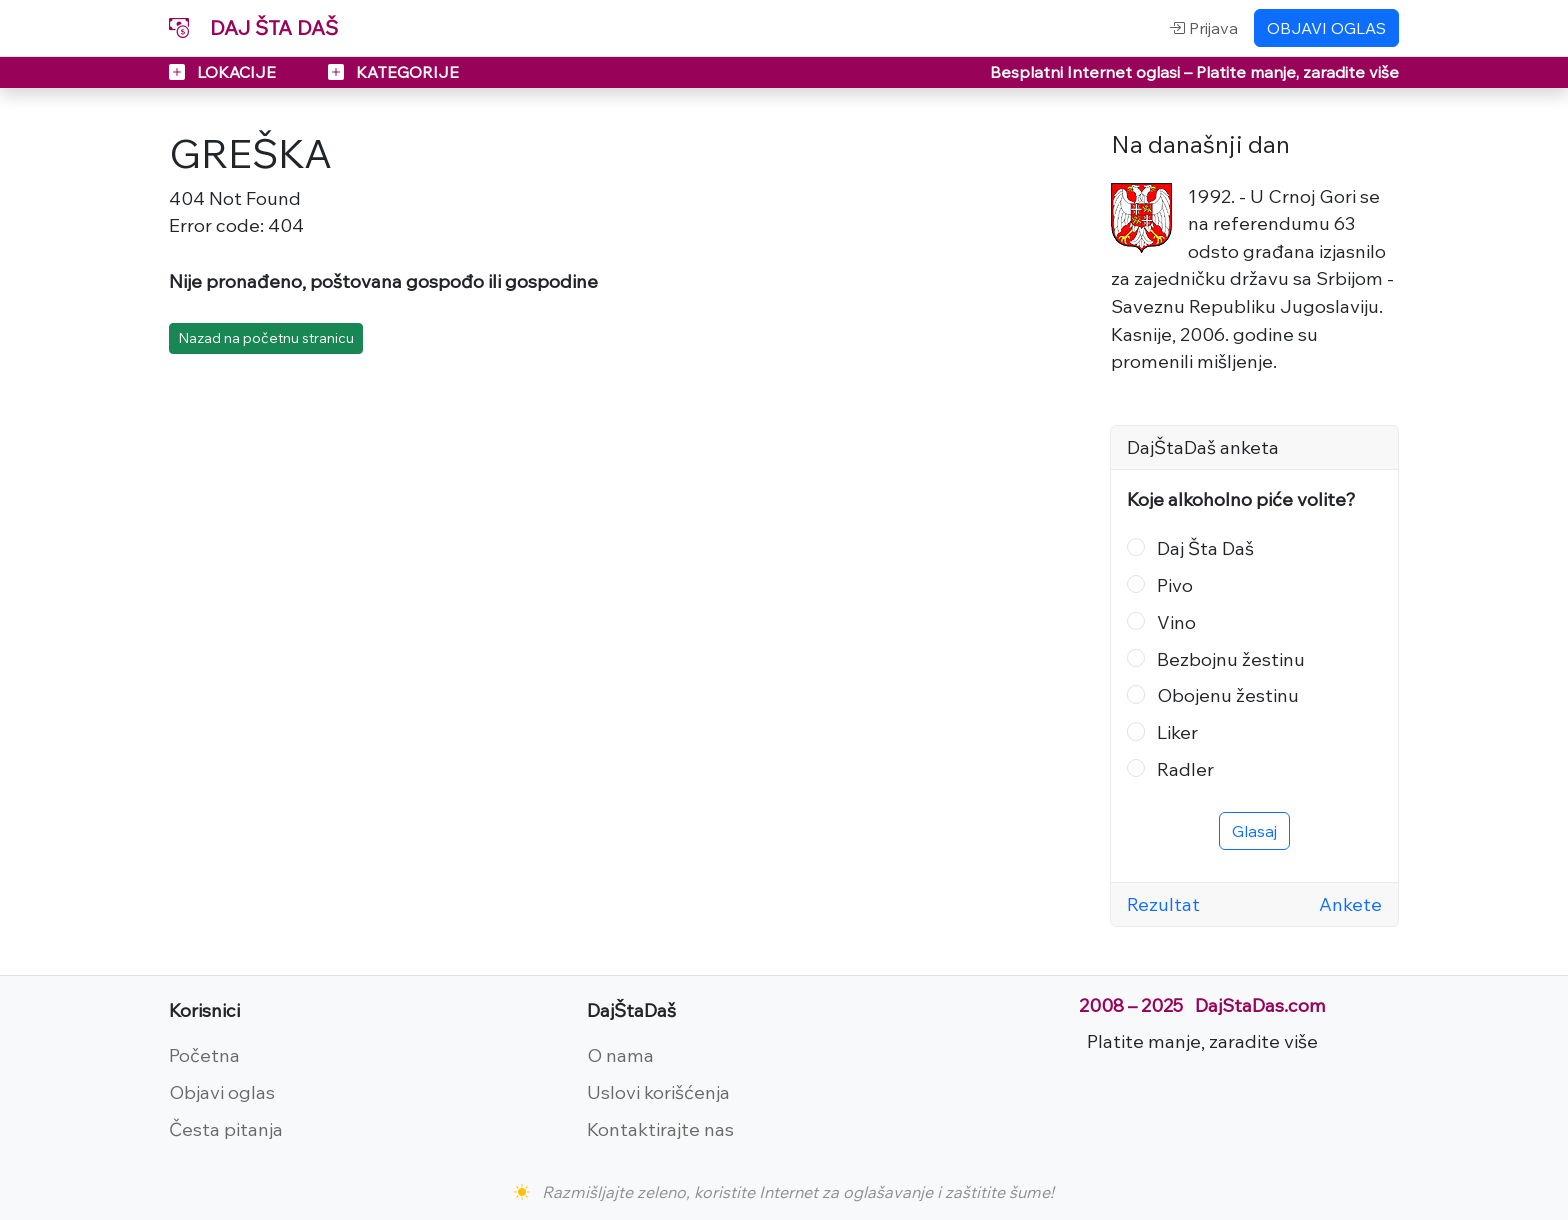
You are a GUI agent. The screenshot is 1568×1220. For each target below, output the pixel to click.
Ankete (1350, 904)
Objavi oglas (222, 1092)
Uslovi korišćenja (658, 1092)
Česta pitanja (226, 1129)
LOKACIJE (224, 72)
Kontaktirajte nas (660, 1129)
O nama (620, 1055)
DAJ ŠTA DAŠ (253, 27)
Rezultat (1163, 904)
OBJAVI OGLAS (1326, 28)
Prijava (1203, 28)
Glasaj (1254, 831)
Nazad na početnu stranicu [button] (266, 338)
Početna (204, 1055)
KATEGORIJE (393, 72)
